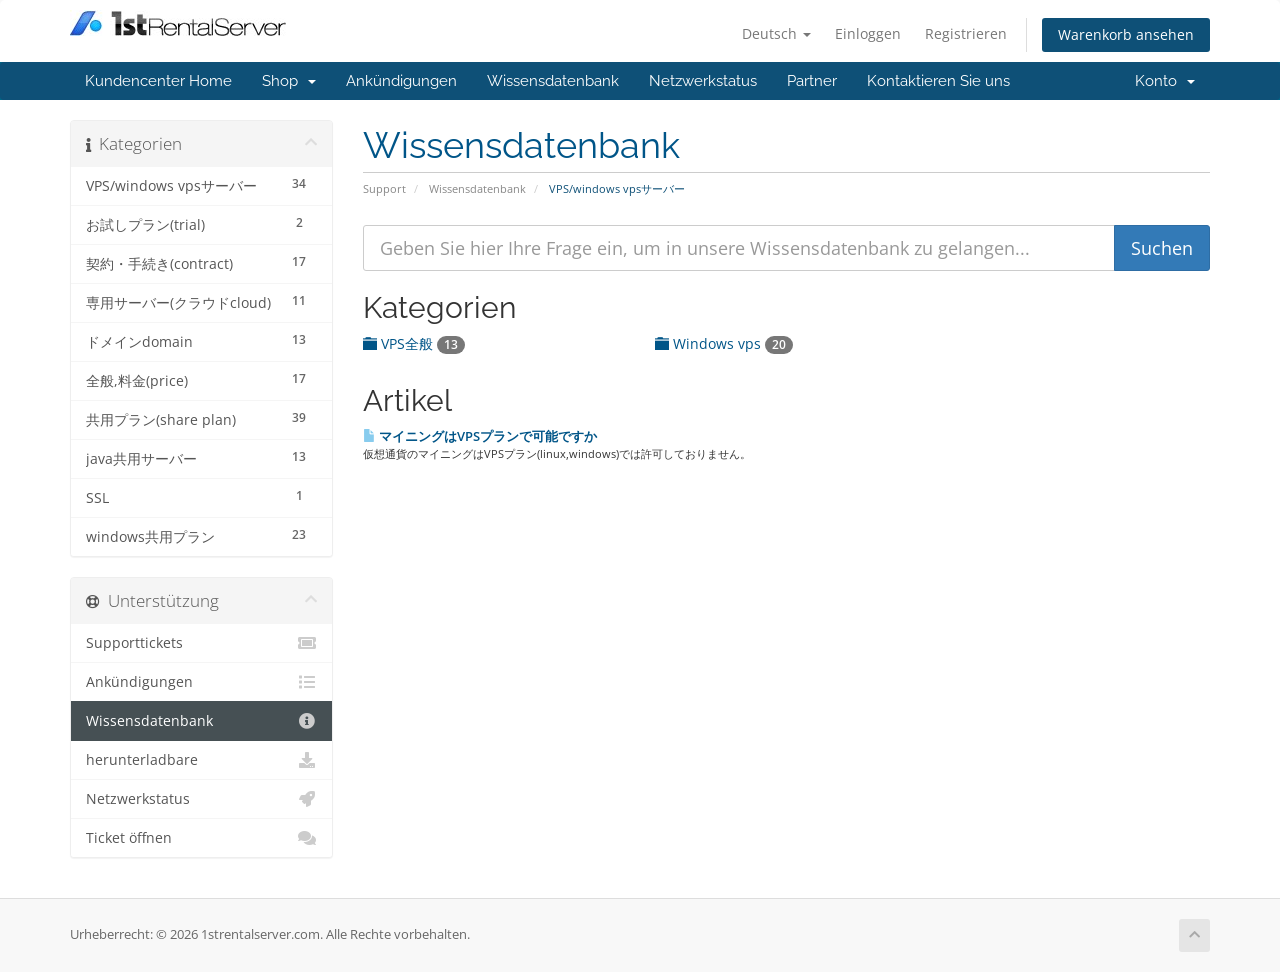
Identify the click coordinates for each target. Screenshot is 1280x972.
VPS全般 (414, 343)
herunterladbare (201, 760)
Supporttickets (201, 643)
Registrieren (966, 33)
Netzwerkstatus (703, 81)
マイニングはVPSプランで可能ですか (480, 436)
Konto (1165, 81)
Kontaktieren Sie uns (938, 81)
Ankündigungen (401, 81)
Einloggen (868, 33)
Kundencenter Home (158, 81)
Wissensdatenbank (553, 81)
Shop (289, 81)
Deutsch (776, 33)
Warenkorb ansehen (1126, 34)
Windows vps (724, 343)
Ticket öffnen (201, 838)
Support (384, 188)
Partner (812, 81)
